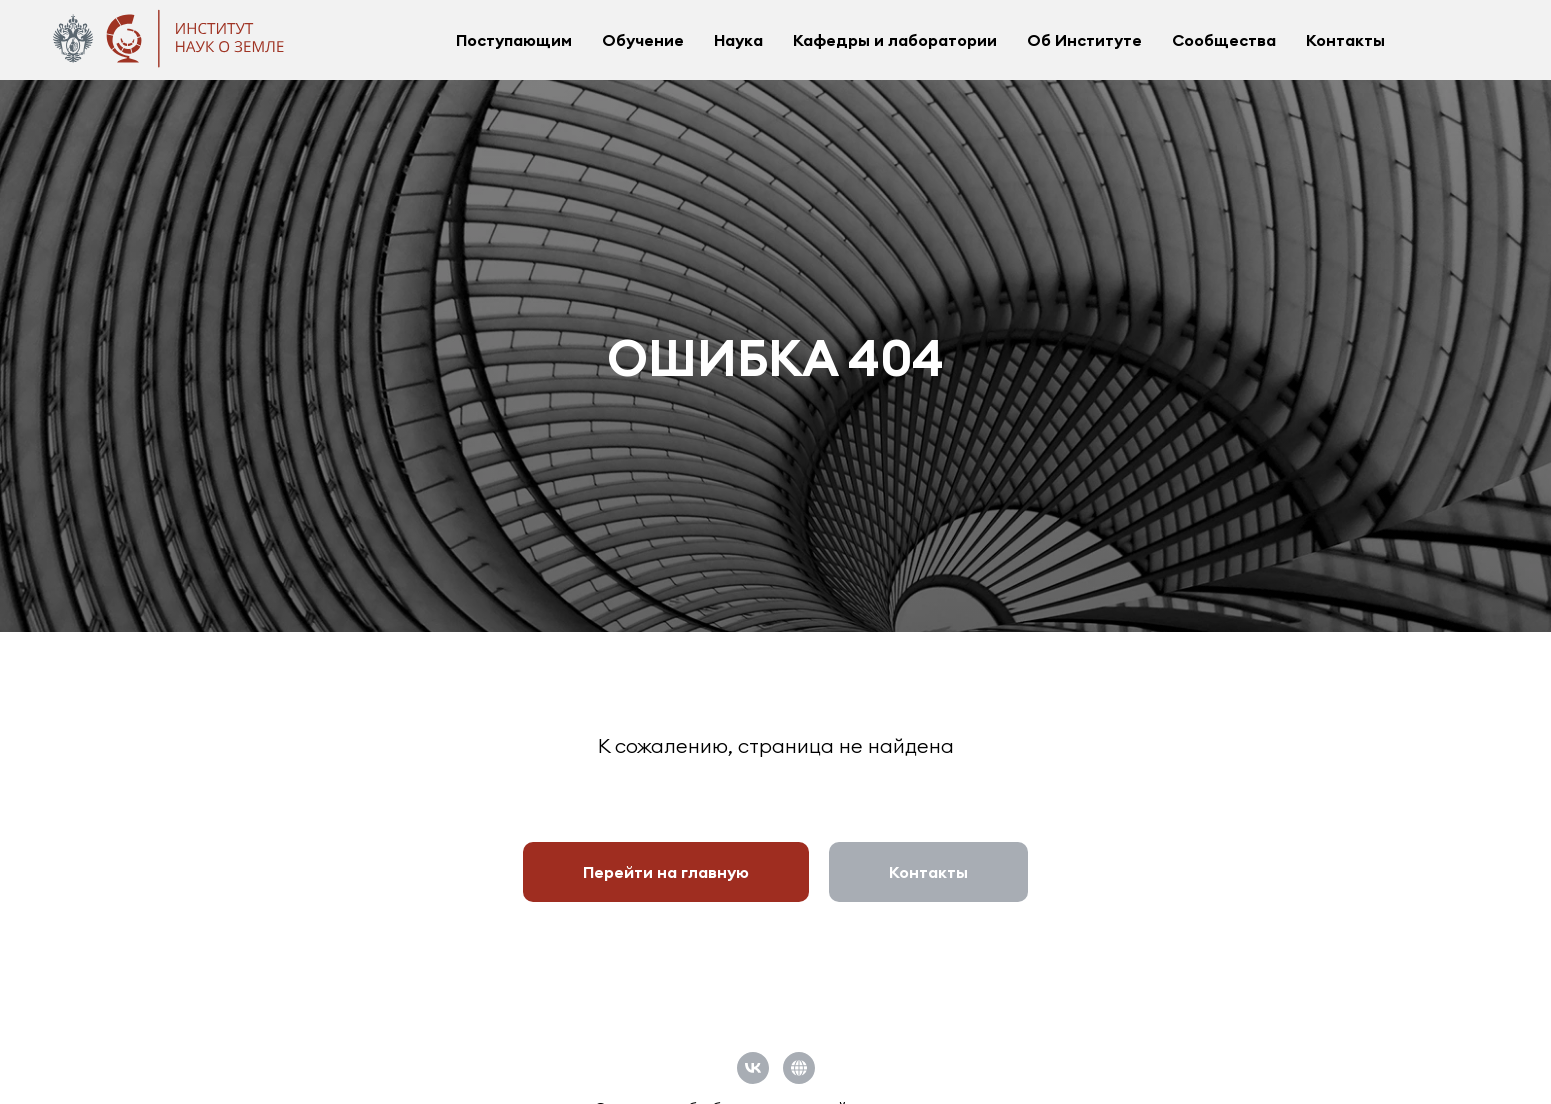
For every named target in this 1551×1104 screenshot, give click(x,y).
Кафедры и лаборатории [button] (895, 40)
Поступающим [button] (514, 40)
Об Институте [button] (1084, 40)
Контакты (1345, 40)
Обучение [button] (643, 40)
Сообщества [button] (1224, 40)
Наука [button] (738, 40)
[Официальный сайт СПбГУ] (799, 1068)
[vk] (753, 1068)
